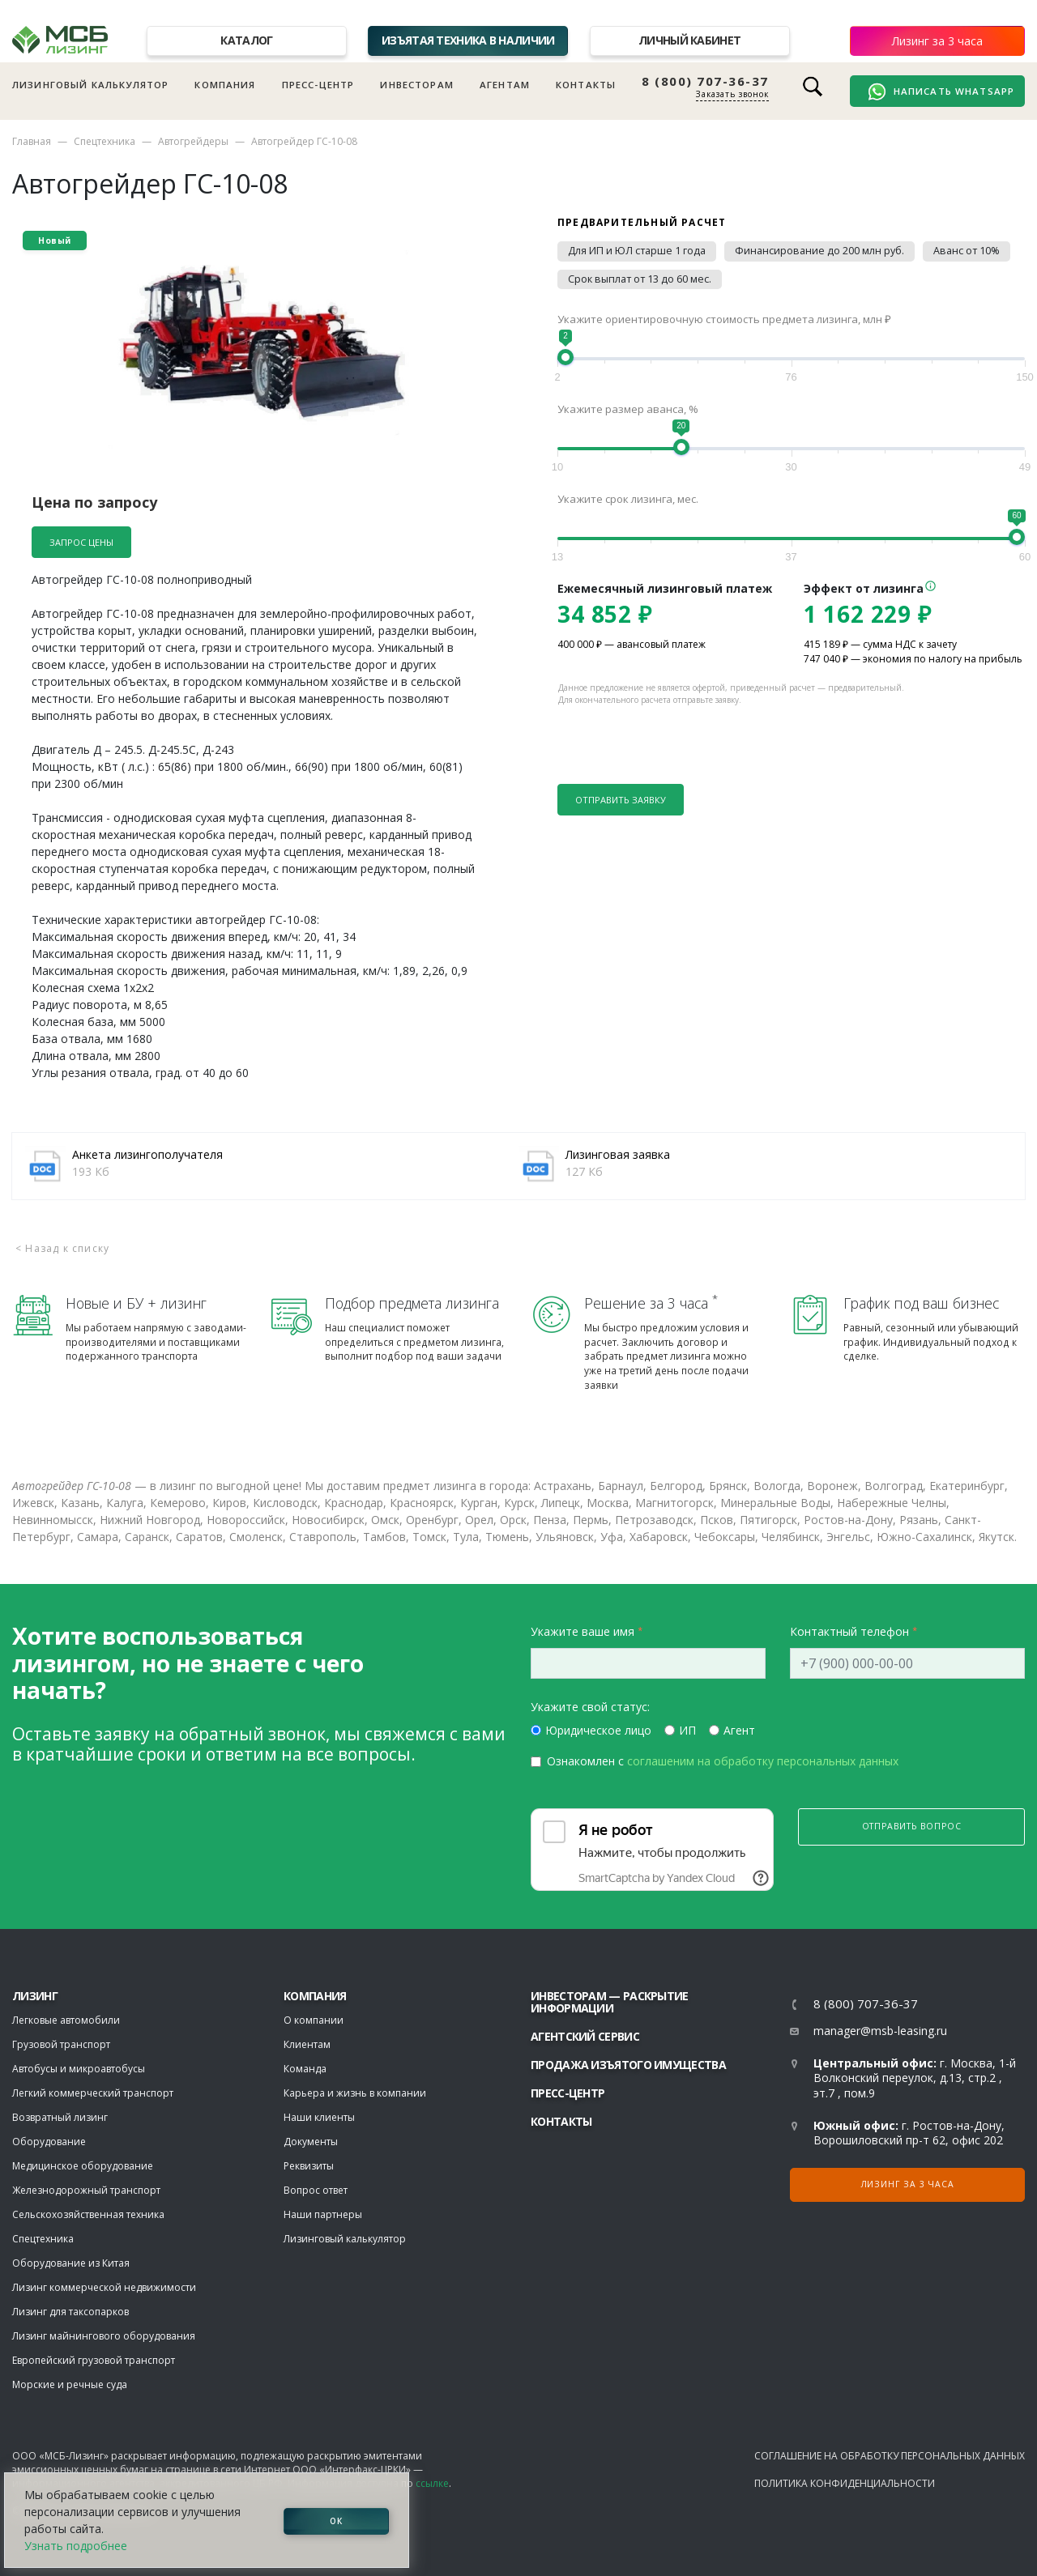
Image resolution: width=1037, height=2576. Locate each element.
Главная (31, 141)
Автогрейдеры (193, 141)
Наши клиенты (319, 2117)
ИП (687, 1730)
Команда (305, 2069)
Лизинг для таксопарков (70, 2311)
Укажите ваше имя (582, 1631)
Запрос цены (81, 542)
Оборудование (49, 2141)
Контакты (586, 85)
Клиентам (307, 2044)
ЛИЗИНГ (35, 1995)
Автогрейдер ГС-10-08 (304, 141)
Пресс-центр (318, 85)
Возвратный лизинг (60, 2117)
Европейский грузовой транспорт (93, 2360)
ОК (336, 2520)
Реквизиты (309, 2166)
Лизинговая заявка (617, 1154)
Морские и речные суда (69, 2384)
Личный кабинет (689, 40)
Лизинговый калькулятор (90, 85)
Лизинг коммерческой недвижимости (104, 2287)
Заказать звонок (732, 94)
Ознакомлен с (722, 1761)
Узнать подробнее (75, 2545)
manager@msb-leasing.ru (880, 2030)
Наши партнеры (323, 2214)
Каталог (246, 40)
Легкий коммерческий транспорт (92, 2093)
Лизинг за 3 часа (937, 41)
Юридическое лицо (598, 1730)
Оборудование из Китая (71, 2263)
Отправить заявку (620, 800)
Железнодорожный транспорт (86, 2190)
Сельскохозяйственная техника (88, 2214)
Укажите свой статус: (590, 1706)
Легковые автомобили (66, 2020)
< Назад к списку (62, 1248)
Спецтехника (104, 141)
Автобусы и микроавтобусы (78, 2069)
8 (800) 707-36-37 (705, 81)
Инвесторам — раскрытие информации (610, 2002)
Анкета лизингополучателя (147, 1154)
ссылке (432, 2483)
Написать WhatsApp (941, 92)
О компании (314, 2020)
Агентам (505, 85)
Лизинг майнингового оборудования (103, 2336)
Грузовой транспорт (61, 2044)
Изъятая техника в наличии (468, 40)
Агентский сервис (585, 2036)
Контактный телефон (849, 1631)
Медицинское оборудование (82, 2166)
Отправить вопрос (912, 1826)
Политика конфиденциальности (844, 2483)
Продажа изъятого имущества (628, 2064)
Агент (739, 1730)
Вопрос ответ (316, 2190)
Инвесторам (417, 85)
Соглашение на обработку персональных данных (889, 2456)
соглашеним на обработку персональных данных (762, 1761)
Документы (311, 2141)
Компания (224, 85)
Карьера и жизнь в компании (355, 2093)
